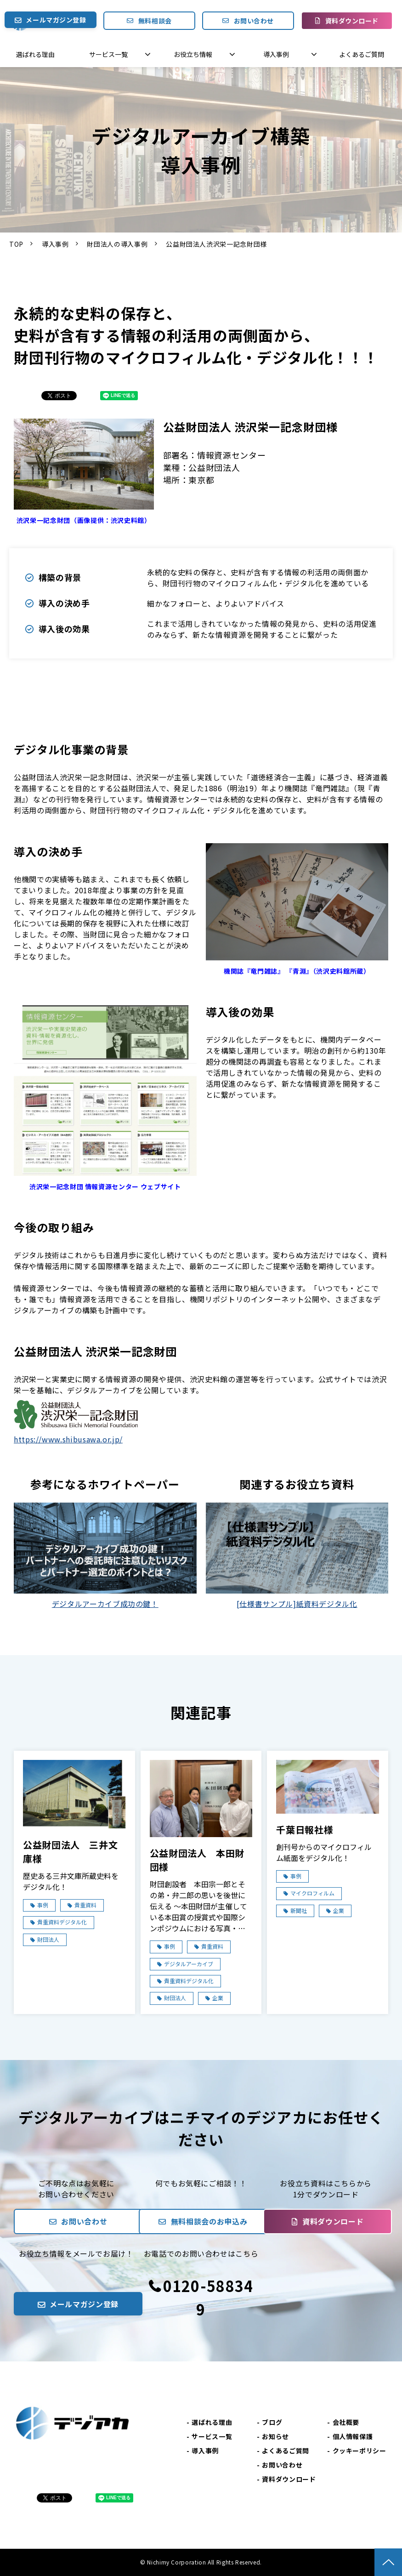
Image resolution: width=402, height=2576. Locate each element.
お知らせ (275, 2436)
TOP (16, 244)
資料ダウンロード (352, 20)
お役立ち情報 (193, 54)
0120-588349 (208, 2297)
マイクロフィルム (312, 1893)
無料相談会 (155, 20)
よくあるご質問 (361, 54)
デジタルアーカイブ (188, 1964)
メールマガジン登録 (56, 19)
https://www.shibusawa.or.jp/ (68, 1439)
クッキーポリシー (359, 2450)
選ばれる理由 (35, 54)
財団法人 (48, 1939)
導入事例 (276, 54)
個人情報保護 (353, 2436)
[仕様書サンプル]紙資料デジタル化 (297, 1603)
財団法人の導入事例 (117, 244)
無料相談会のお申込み (209, 2221)
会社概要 (346, 2422)
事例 (42, 1905)
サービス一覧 (108, 54)
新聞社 (298, 1910)
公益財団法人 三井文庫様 (70, 1851)
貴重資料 (85, 1905)
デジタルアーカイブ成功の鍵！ (105, 1603)
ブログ (272, 2422)
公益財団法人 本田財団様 (197, 1859)
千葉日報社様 (304, 1829)
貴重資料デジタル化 (62, 1922)
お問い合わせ (254, 20)
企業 (217, 1998)
